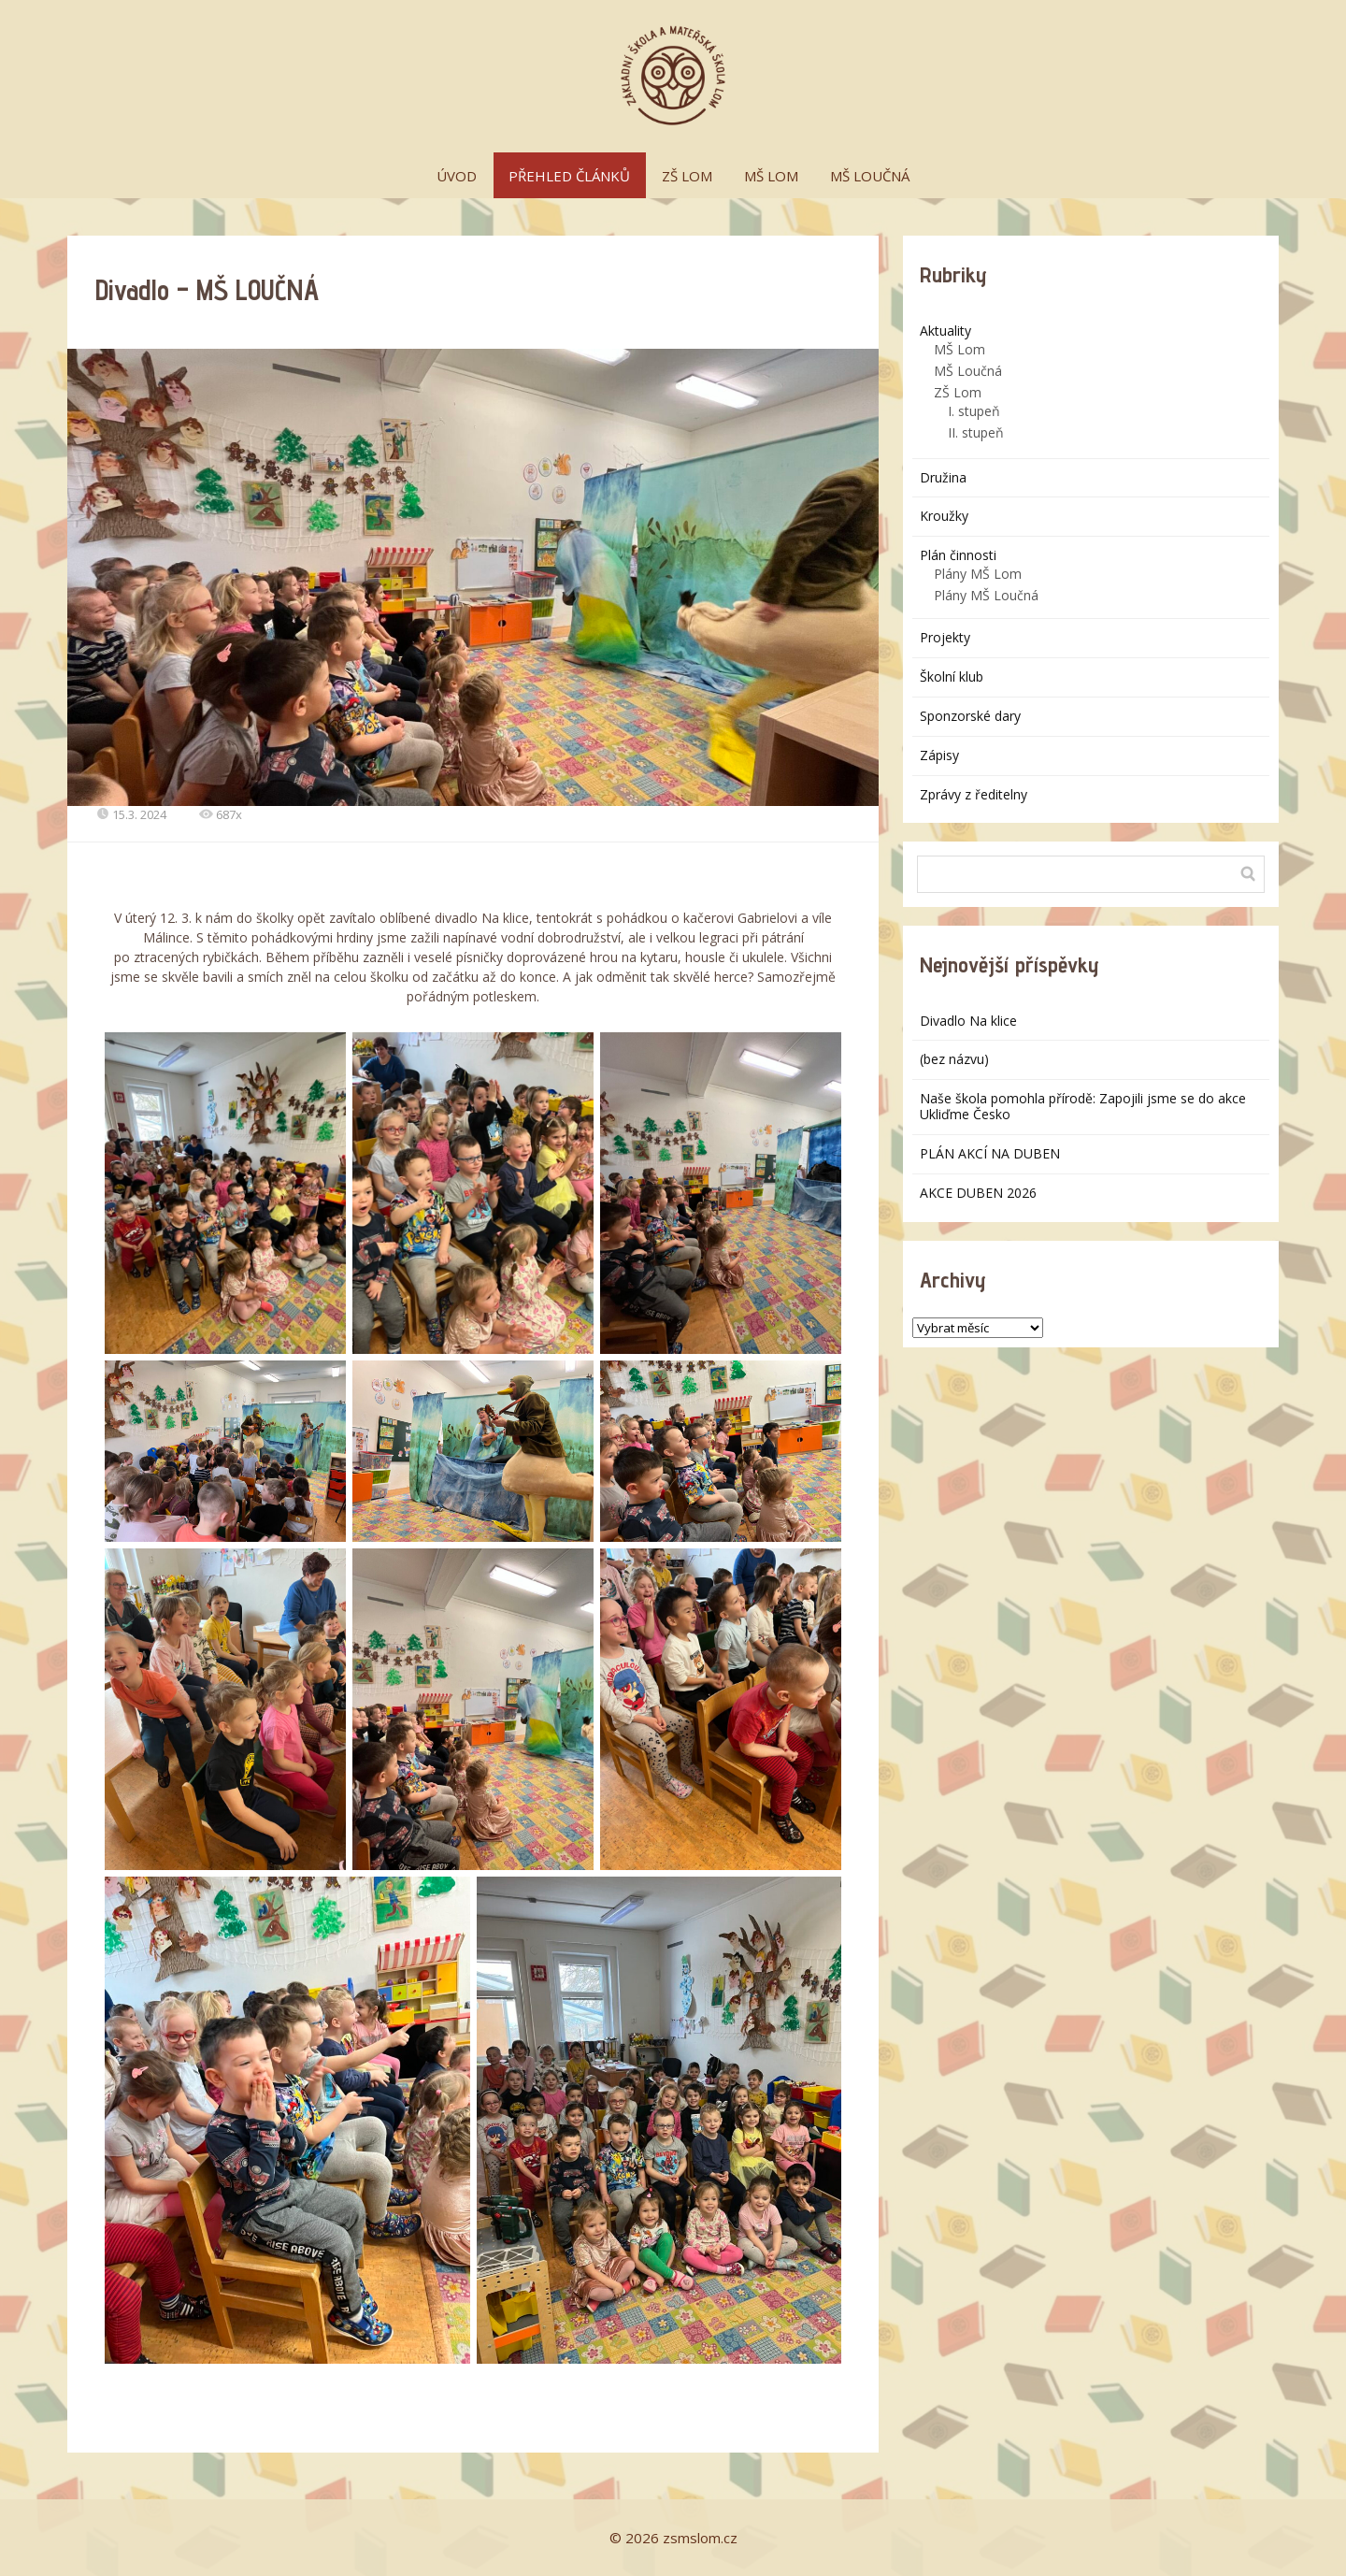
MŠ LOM (771, 175)
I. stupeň (974, 411)
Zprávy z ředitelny (973, 794)
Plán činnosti (958, 555)
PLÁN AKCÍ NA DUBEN (990, 1153)
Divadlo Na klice (968, 1020)
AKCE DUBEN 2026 (978, 1193)
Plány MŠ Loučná (986, 595)
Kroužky (944, 516)
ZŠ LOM (687, 175)
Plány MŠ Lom (978, 574)
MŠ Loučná (968, 371)
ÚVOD (457, 175)
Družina (943, 477)
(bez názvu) (954, 1059)
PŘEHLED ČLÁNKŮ (569, 175)
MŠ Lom (959, 349)
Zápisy (939, 755)
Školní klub (951, 676)
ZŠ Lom (957, 392)
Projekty (945, 637)
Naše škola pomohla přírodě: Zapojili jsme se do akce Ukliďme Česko (1083, 1106)
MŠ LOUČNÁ (869, 175)
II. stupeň (976, 432)
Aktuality (945, 330)
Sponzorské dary (970, 716)
